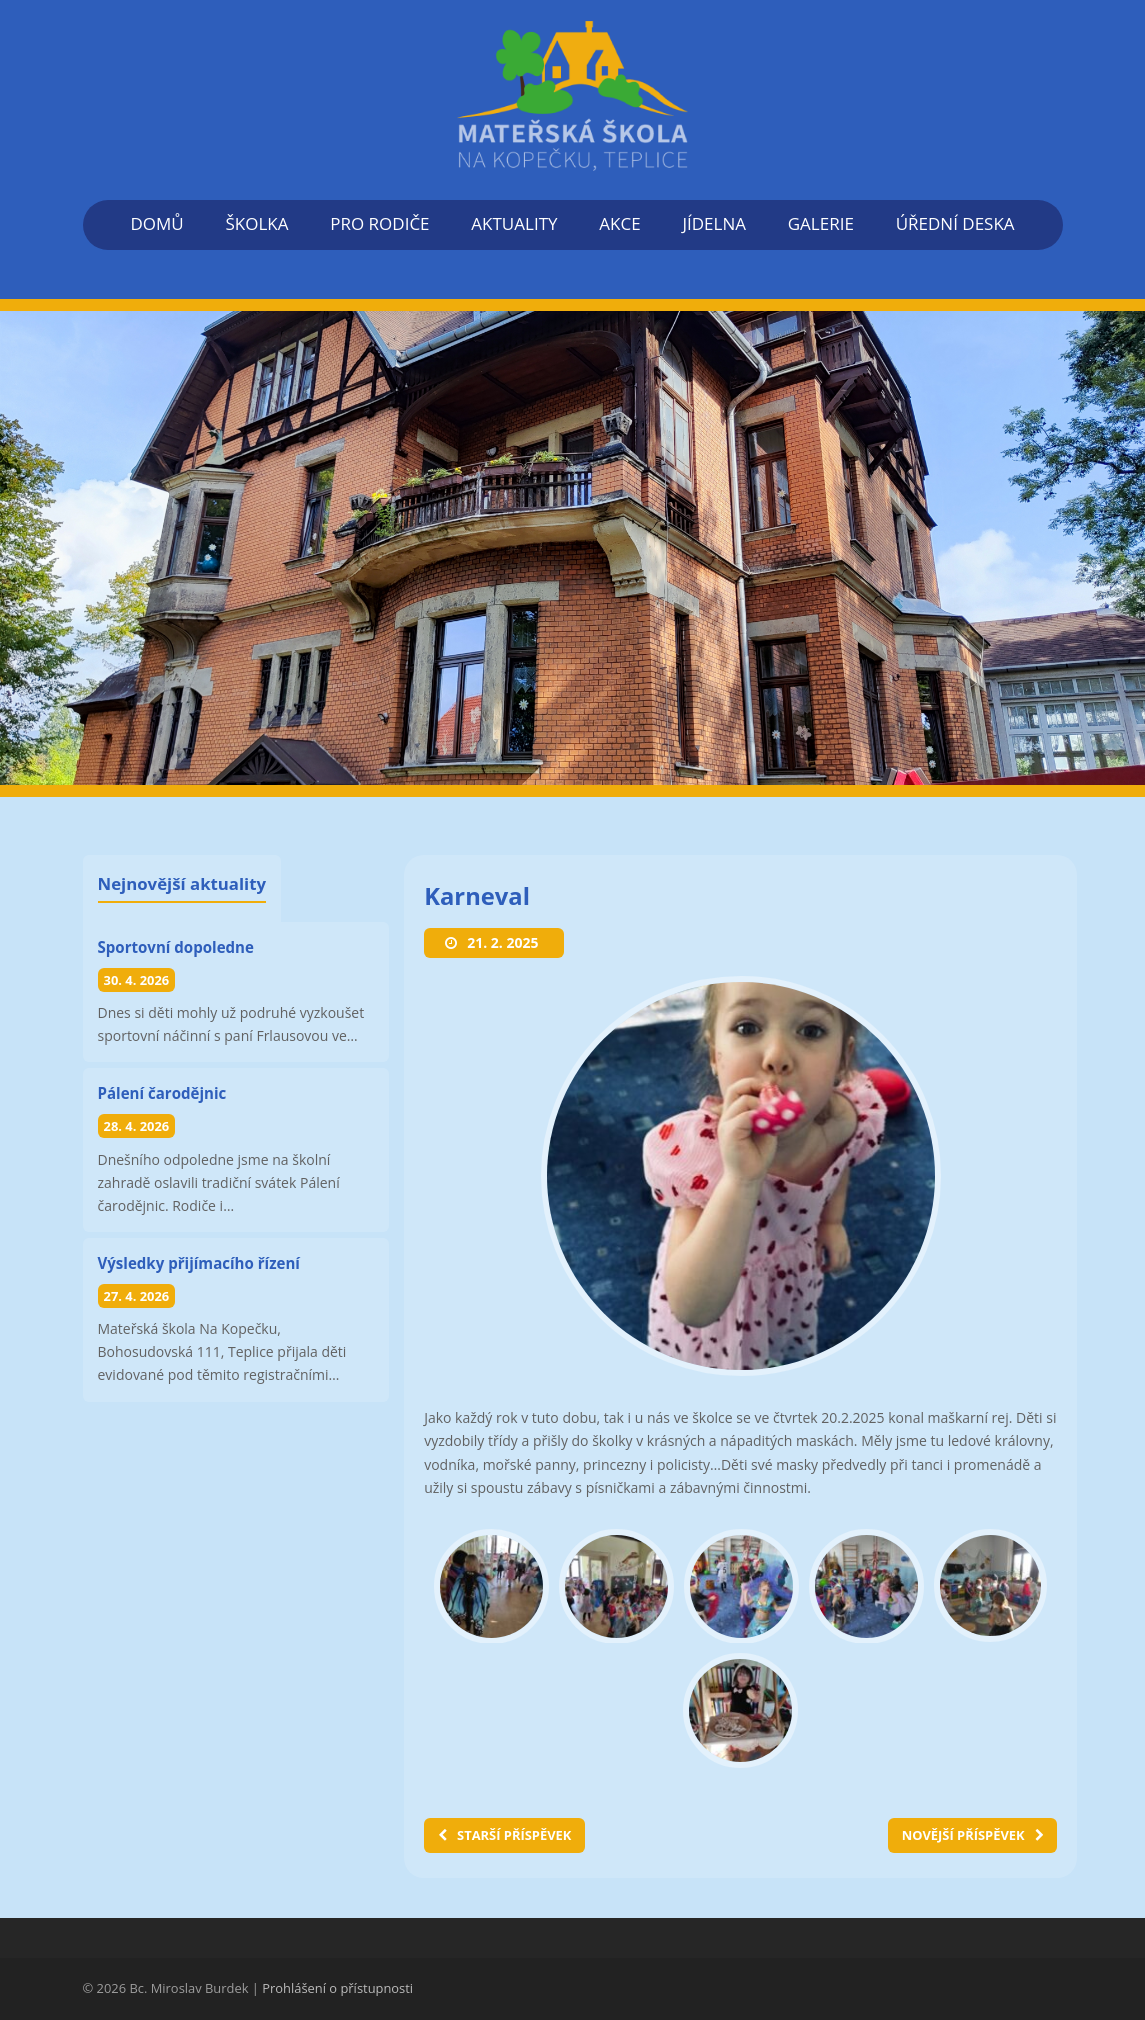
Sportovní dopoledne (176, 947)
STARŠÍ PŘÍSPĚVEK (504, 1835)
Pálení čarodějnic (162, 1093)
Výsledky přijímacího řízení (199, 1263)
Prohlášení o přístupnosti (337, 1988)
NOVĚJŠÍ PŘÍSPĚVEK (973, 1835)
